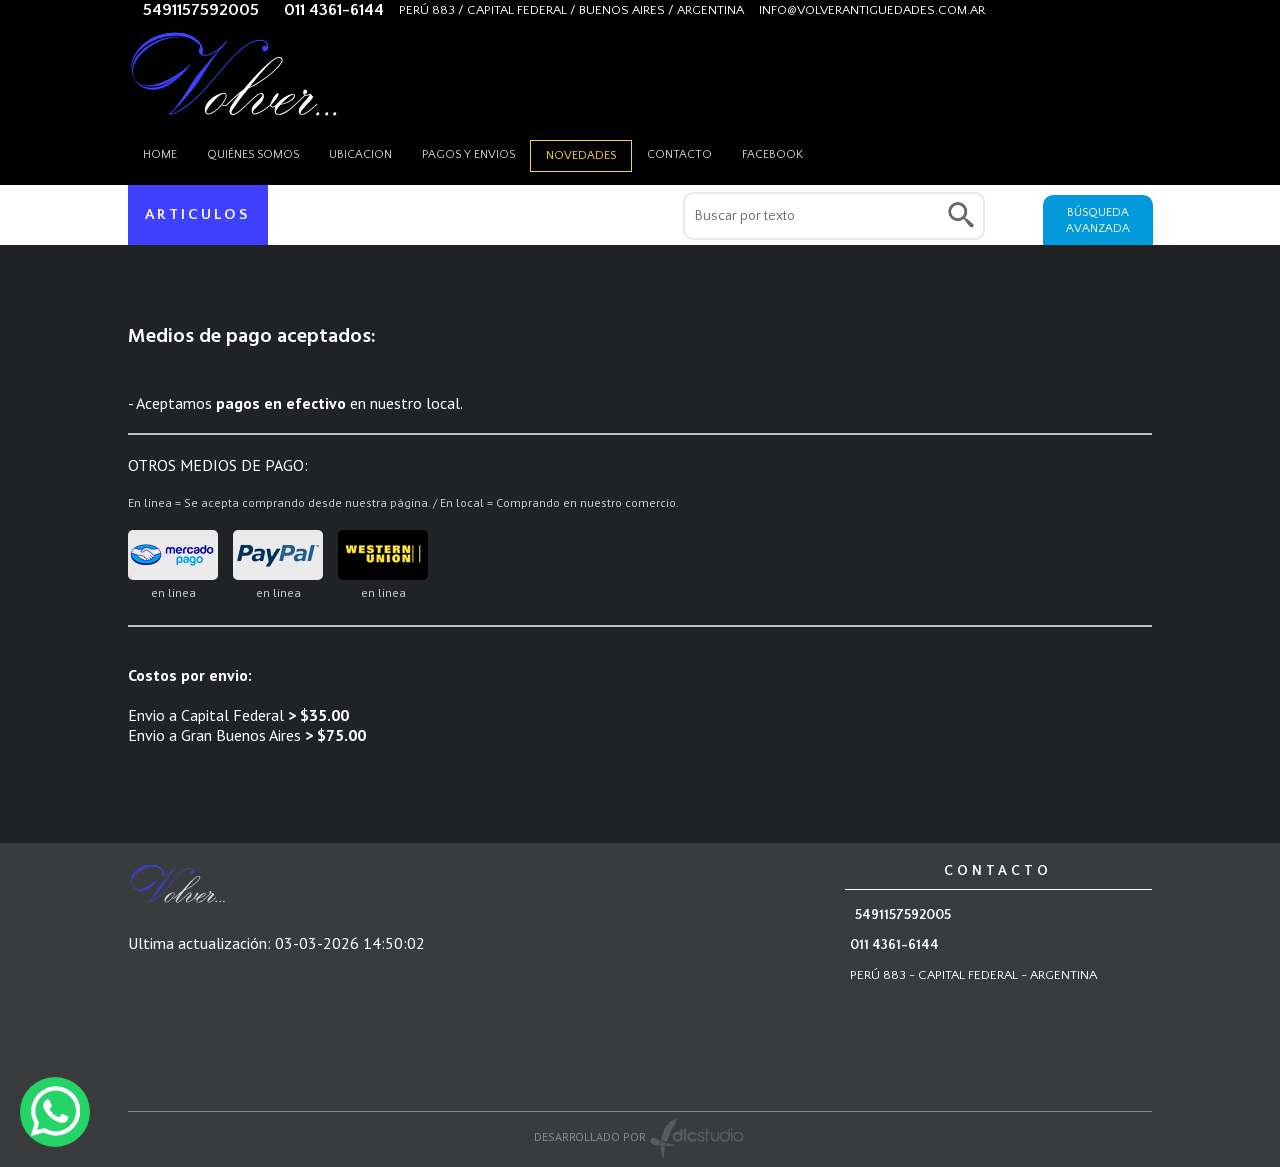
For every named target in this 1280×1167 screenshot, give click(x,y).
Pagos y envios (468, 154)
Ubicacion (360, 154)
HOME (160, 154)
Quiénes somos (253, 154)
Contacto (679, 154)
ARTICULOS (198, 214)
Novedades (581, 155)
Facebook (772, 154)
